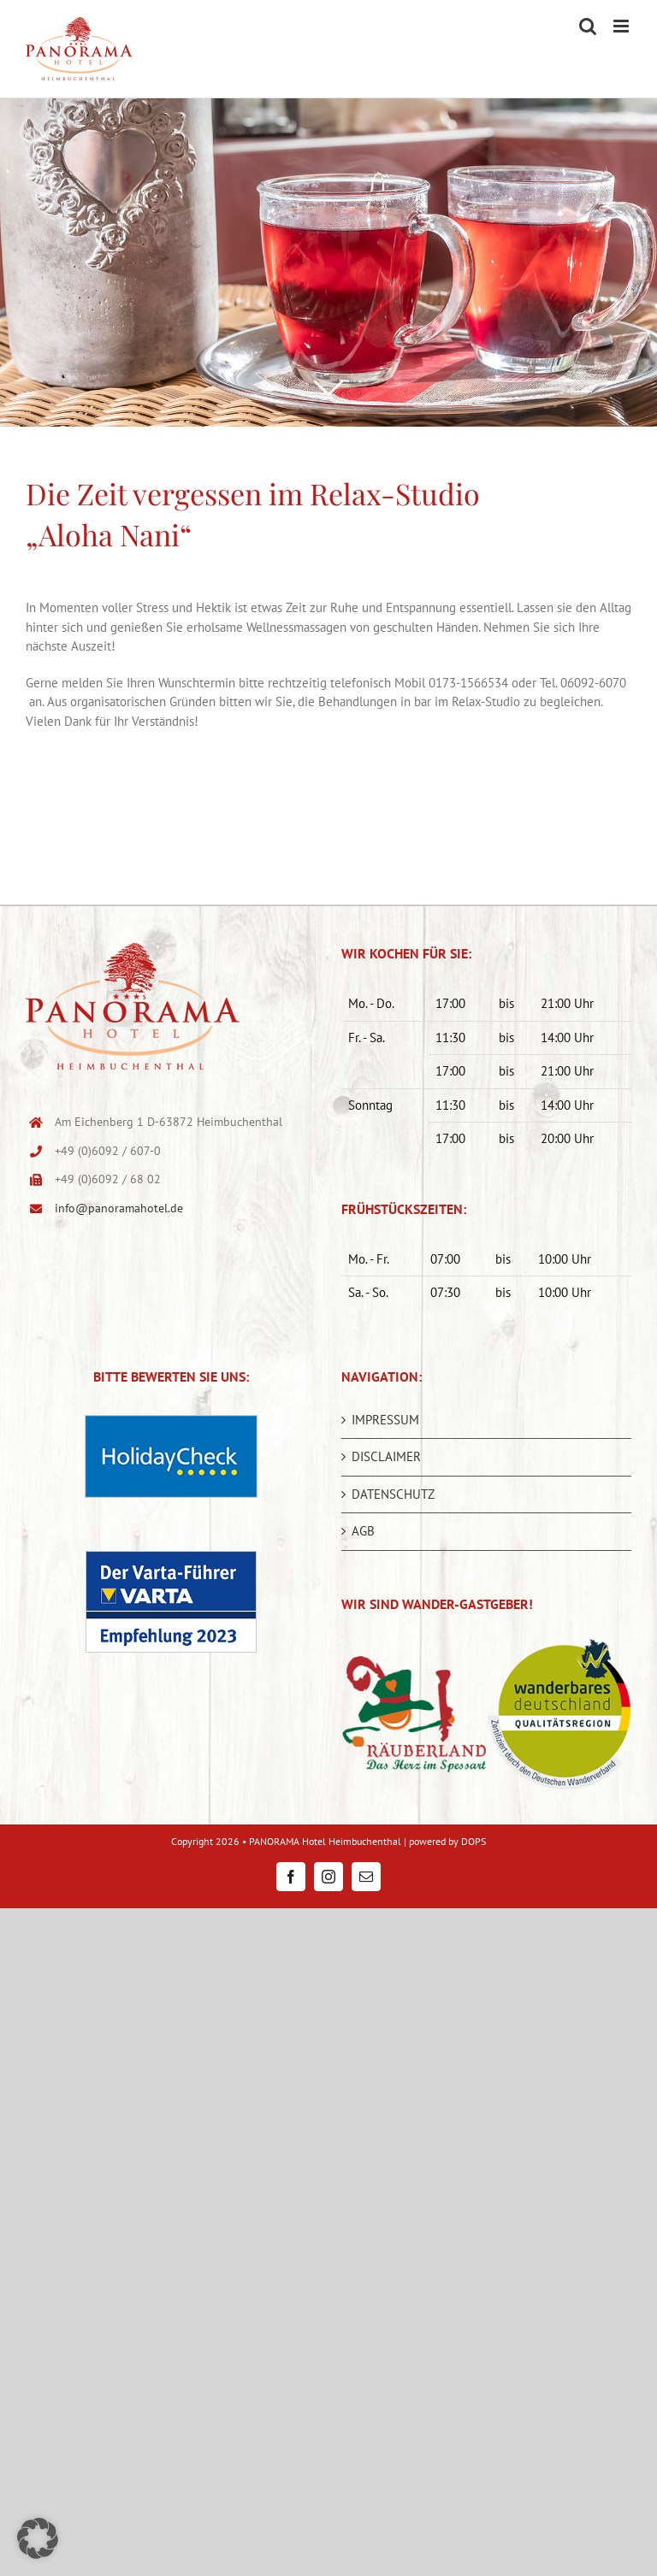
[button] (37, 2538)
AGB (363, 1531)
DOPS (473, 1841)
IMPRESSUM (385, 1420)
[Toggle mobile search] (587, 26)
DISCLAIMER (386, 1456)
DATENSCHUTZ (393, 1494)
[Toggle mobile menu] (622, 26)
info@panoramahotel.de (119, 1208)
